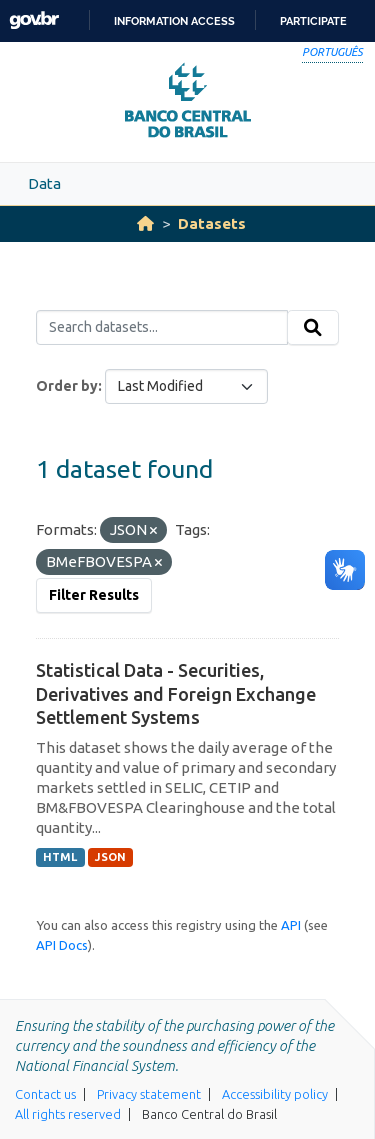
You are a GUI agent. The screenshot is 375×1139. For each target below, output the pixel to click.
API (291, 925)
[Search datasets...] (162, 328)
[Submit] (313, 328)
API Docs (62, 945)
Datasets (212, 223)
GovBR (34, 20)
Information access (174, 21)
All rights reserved (68, 1114)
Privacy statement (149, 1094)
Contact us (45, 1094)
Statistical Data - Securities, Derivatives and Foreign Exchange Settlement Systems (176, 693)
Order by (67, 386)
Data (44, 183)
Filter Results (94, 595)
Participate (313, 21)
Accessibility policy (275, 1094)
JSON (110, 857)
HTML (60, 857)
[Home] (145, 223)
